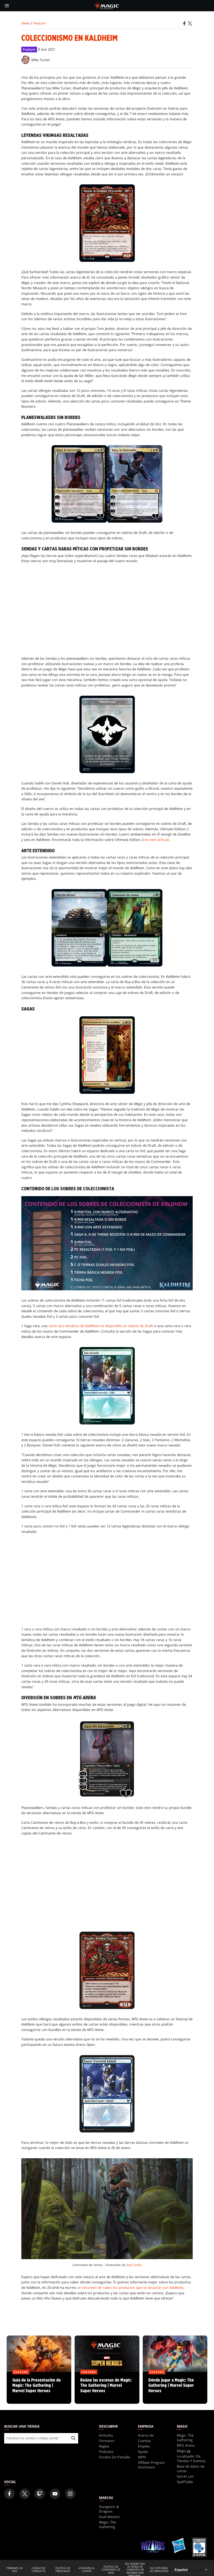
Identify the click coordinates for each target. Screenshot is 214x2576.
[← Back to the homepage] (107, 5)
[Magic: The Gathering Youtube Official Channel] (55, 2494)
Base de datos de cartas (190, 2468)
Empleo (144, 2446)
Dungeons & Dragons (109, 2509)
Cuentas (144, 2440)
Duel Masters (109, 2516)
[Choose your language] (191, 2570)
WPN (142, 2457)
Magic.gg (184, 2451)
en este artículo (157, 839)
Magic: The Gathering (185, 2437)
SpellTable (185, 2482)
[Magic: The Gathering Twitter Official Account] (24, 2494)
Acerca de (146, 2435)
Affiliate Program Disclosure (151, 2464)
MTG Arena (186, 2445)
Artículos (106, 2435)
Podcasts (106, 2451)
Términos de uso (14, 2570)
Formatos (106, 2440)
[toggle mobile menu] (7, 5)
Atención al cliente (87, 2570)
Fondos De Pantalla (114, 2457)
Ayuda (143, 2451)
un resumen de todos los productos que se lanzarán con (130, 2287)
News (25, 23)
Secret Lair (185, 2476)
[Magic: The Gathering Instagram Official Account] (70, 2494)
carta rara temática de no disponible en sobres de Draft (100, 1326)
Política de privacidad (62, 2570)
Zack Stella (133, 2265)
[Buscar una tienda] (73, 2438)
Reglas (104, 2446)
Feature (39, 23)
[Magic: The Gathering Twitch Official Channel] (39, 2494)
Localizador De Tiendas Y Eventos (191, 2458)
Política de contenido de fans (111, 2569)
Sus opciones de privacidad (159, 2570)
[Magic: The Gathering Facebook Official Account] (9, 2494)
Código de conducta (39, 2570)
